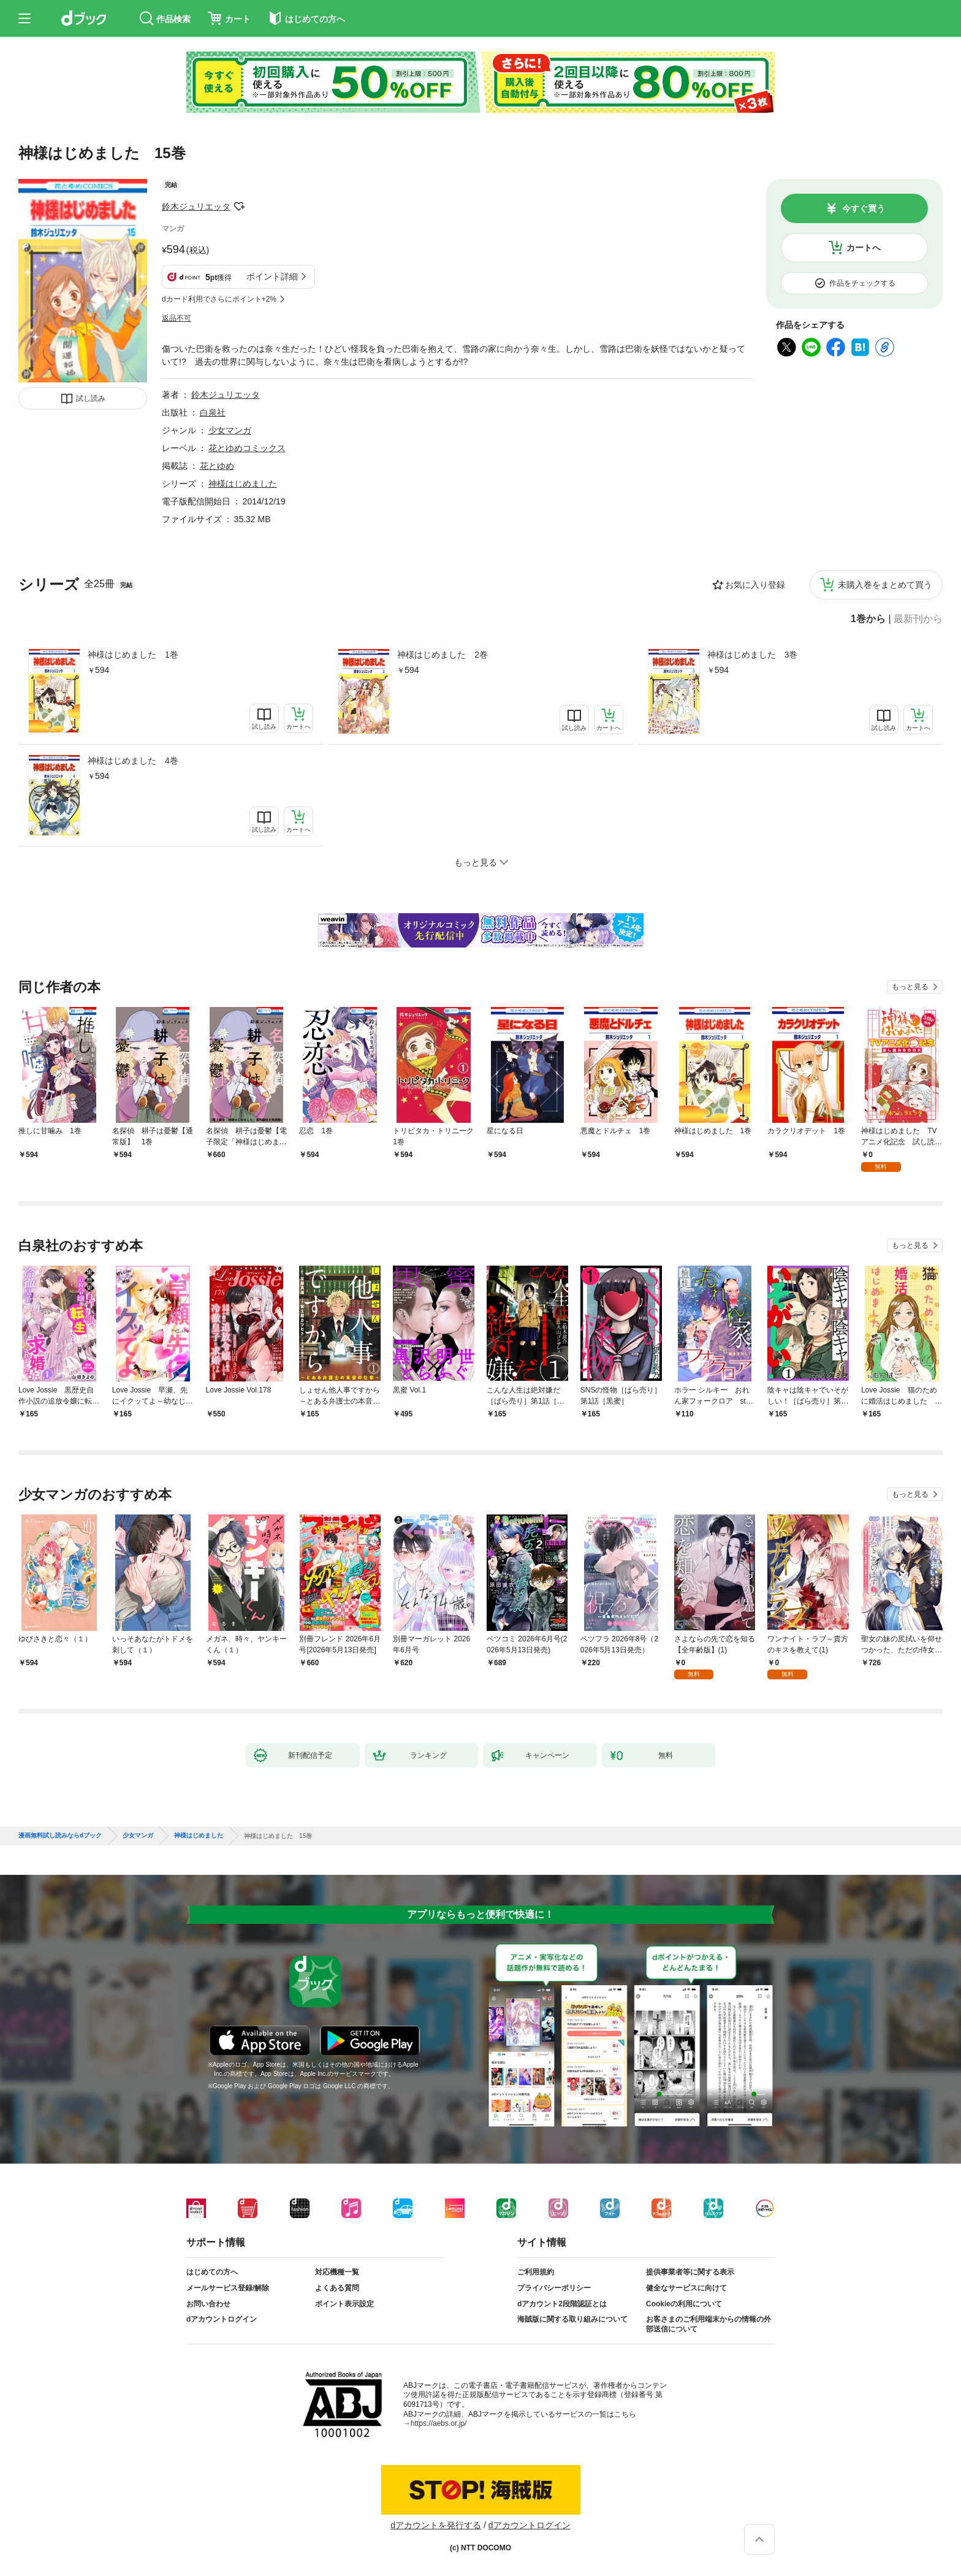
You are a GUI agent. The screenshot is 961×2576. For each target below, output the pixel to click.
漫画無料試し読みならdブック (60, 1836)
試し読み (90, 398)
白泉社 (213, 412)
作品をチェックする (862, 283)
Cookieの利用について (684, 2304)
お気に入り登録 (755, 585)
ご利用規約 (535, 2272)
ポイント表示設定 (344, 2304)
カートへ (863, 248)
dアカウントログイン (221, 2319)
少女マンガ (229, 430)
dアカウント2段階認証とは (562, 2304)
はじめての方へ (212, 2272)
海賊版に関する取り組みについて (572, 2319)
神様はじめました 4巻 (133, 761)
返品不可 (176, 318)
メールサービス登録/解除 (227, 2288)
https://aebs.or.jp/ (438, 2423)
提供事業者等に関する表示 (690, 2272)
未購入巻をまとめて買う (885, 585)
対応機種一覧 (337, 2272)
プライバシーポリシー (554, 2288)
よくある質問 (337, 2288)
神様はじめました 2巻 (442, 654)
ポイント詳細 (272, 276)
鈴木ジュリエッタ (196, 206)
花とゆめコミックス (247, 448)
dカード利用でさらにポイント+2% (219, 299)
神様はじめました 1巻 (133, 654)
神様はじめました (242, 483)
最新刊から (918, 619)
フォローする (239, 206)
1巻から (868, 619)
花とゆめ (217, 466)
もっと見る (910, 986)
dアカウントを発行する (435, 2525)
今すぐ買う (863, 208)
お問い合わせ (208, 2304)
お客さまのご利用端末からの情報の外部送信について (708, 2324)
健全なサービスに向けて (686, 2288)
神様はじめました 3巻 (752, 654)
